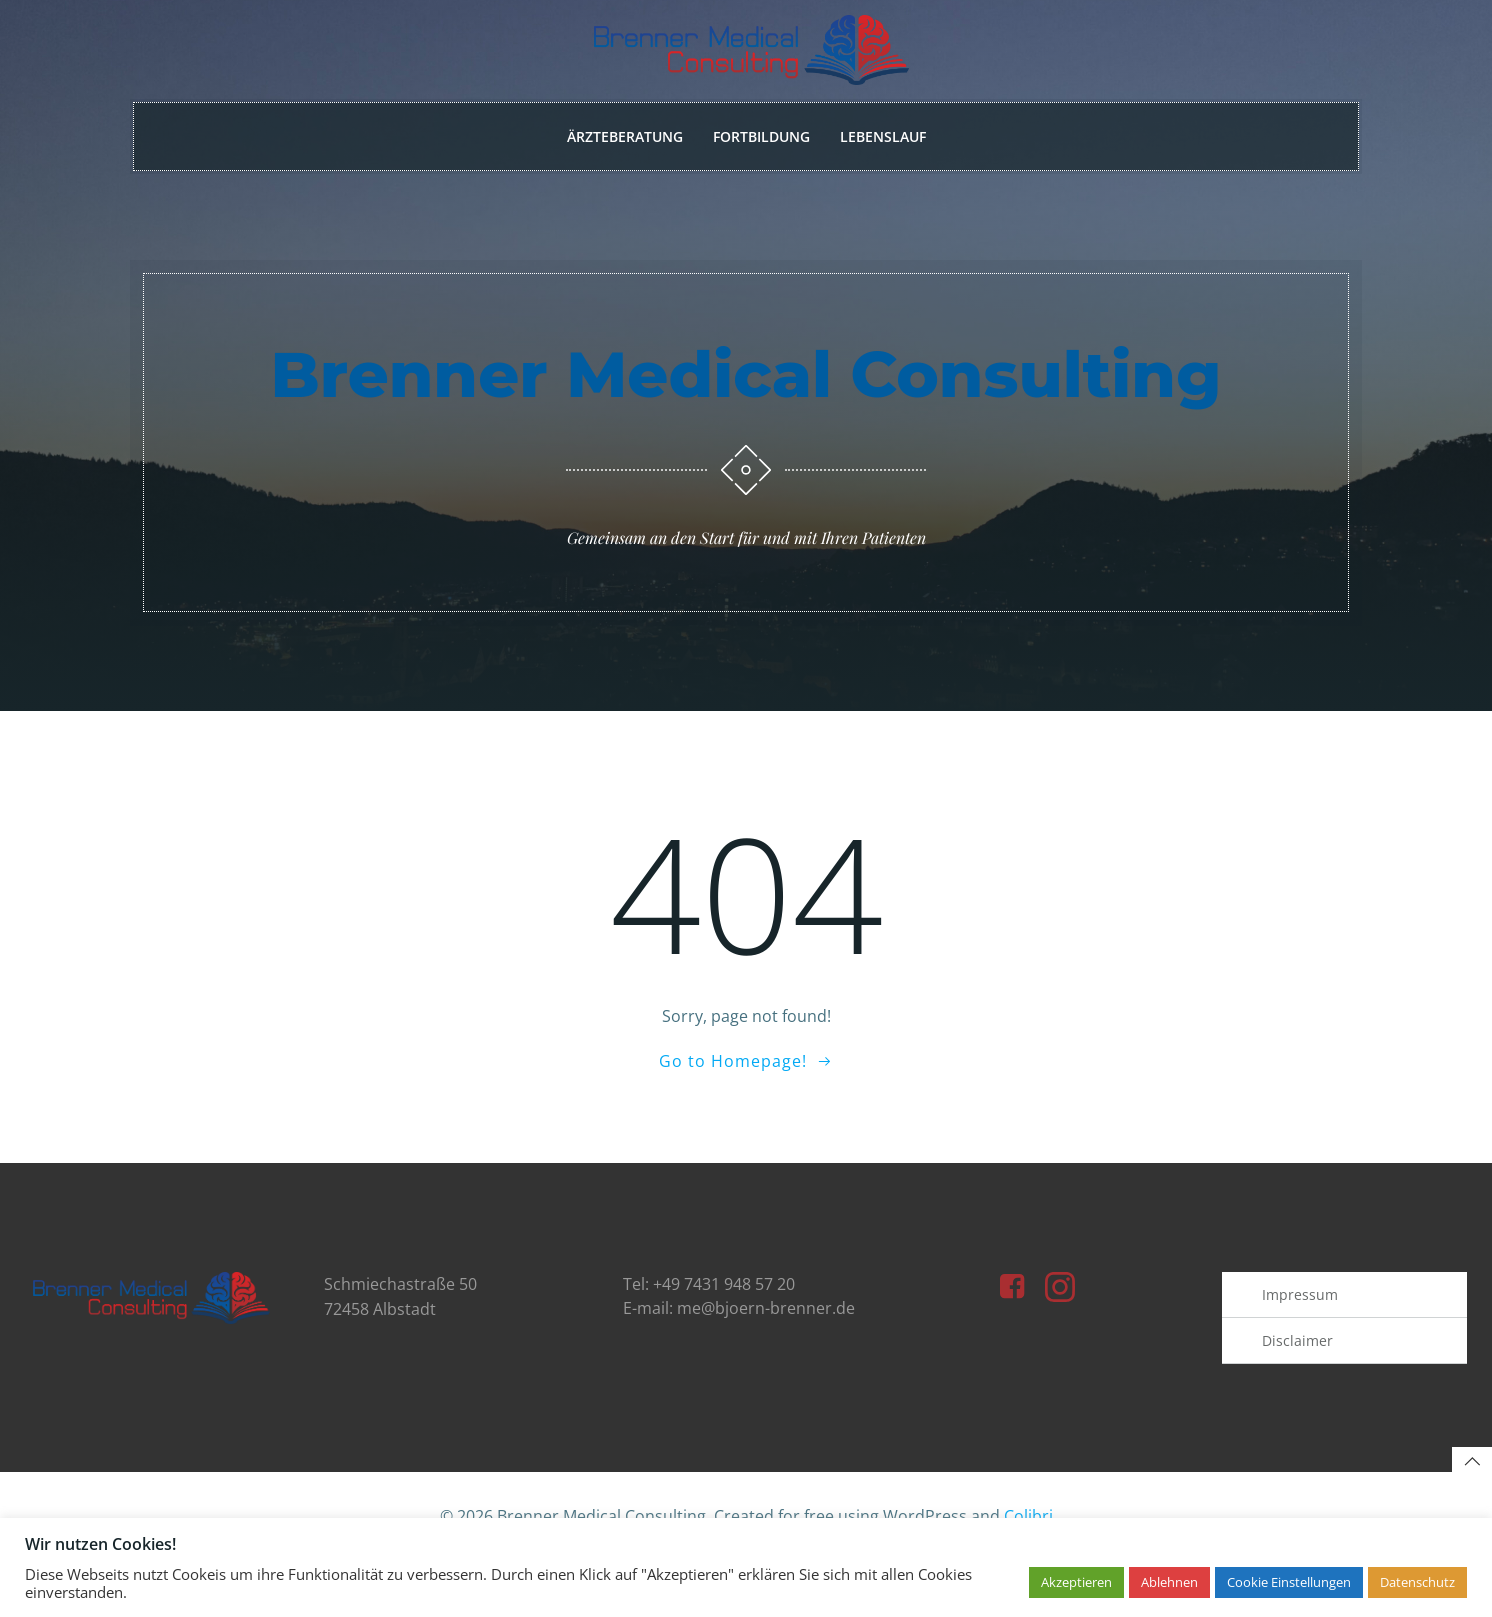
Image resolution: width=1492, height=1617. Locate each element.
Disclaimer (1299, 1386)
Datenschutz (1417, 1582)
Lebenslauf (883, 138)
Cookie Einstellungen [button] (1289, 1582)
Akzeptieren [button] (1076, 1582)
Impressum (1302, 1340)
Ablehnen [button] (1169, 1582)
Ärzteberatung (625, 138)
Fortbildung (761, 138)
